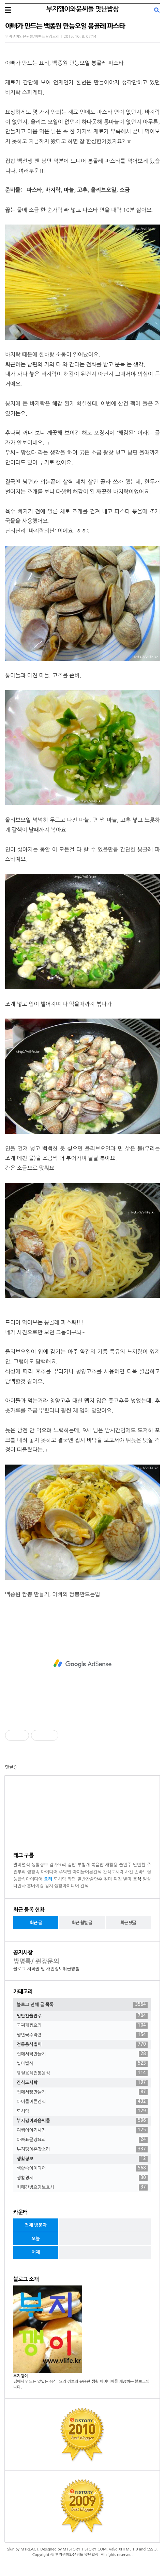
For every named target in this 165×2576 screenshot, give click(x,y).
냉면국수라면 (82, 2035)
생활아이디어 (66, 1886)
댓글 (9, 1767)
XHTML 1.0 (128, 2549)
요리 (48, 1879)
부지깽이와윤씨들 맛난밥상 (82, 9)
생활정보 (39, 1865)
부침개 (83, 1865)
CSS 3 (151, 2549)
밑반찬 (139, 1865)
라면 (72, 1879)
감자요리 (57, 1865)
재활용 (111, 1865)
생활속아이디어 (28, 1879)
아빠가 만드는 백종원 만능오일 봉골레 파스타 (65, 26)
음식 (137, 1879)
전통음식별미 (82, 2045)
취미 (108, 1879)
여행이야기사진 (82, 2130)
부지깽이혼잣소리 (82, 2149)
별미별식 (21, 1865)
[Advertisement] (82, 1663)
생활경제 (82, 2178)
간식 (84, 1886)
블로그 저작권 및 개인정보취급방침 (46, 1969)
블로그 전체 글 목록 (82, 2005)
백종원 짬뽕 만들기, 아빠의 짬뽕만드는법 (52, 1594)
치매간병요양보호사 (82, 2187)
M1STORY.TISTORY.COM (85, 2549)
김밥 (72, 1865)
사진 (129, 1872)
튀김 (118, 1879)
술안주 (125, 1865)
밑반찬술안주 (89, 1879)
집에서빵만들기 (82, 2092)
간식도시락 (113, 1872)
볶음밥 (97, 1865)
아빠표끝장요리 (82, 2140)
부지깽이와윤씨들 (82, 2121)
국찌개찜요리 (82, 2025)
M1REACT (29, 2549)
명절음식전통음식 (82, 2073)
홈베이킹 (35, 1886)
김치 (49, 1886)
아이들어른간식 (87, 1872)
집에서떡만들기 (82, 2054)
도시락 (60, 1879)
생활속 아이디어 (42, 1872)
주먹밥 (65, 1872)
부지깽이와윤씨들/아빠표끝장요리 (32, 36)
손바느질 (142, 1872)
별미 (127, 1879)
